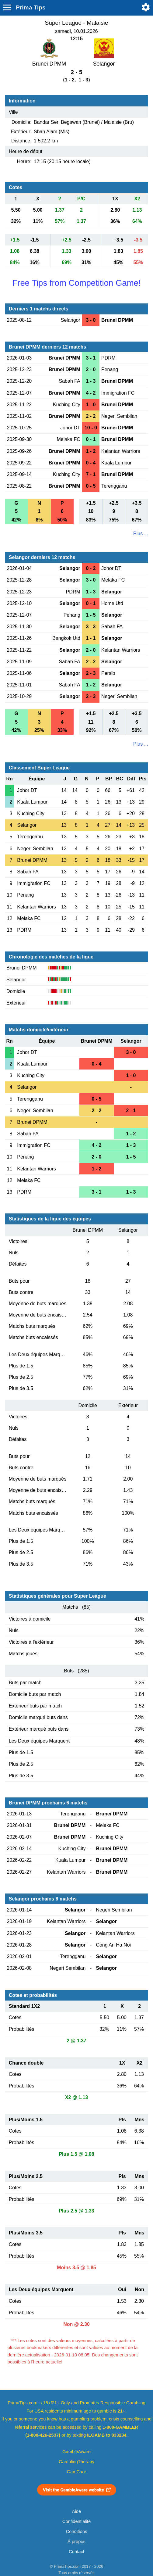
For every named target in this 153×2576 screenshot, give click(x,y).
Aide (76, 2511)
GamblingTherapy (76, 2461)
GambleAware (76, 2451)
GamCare (76, 2471)
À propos (76, 2541)
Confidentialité (76, 2521)
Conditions (76, 2531)
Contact (76, 2551)
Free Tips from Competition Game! (76, 283)
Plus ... (140, 533)
